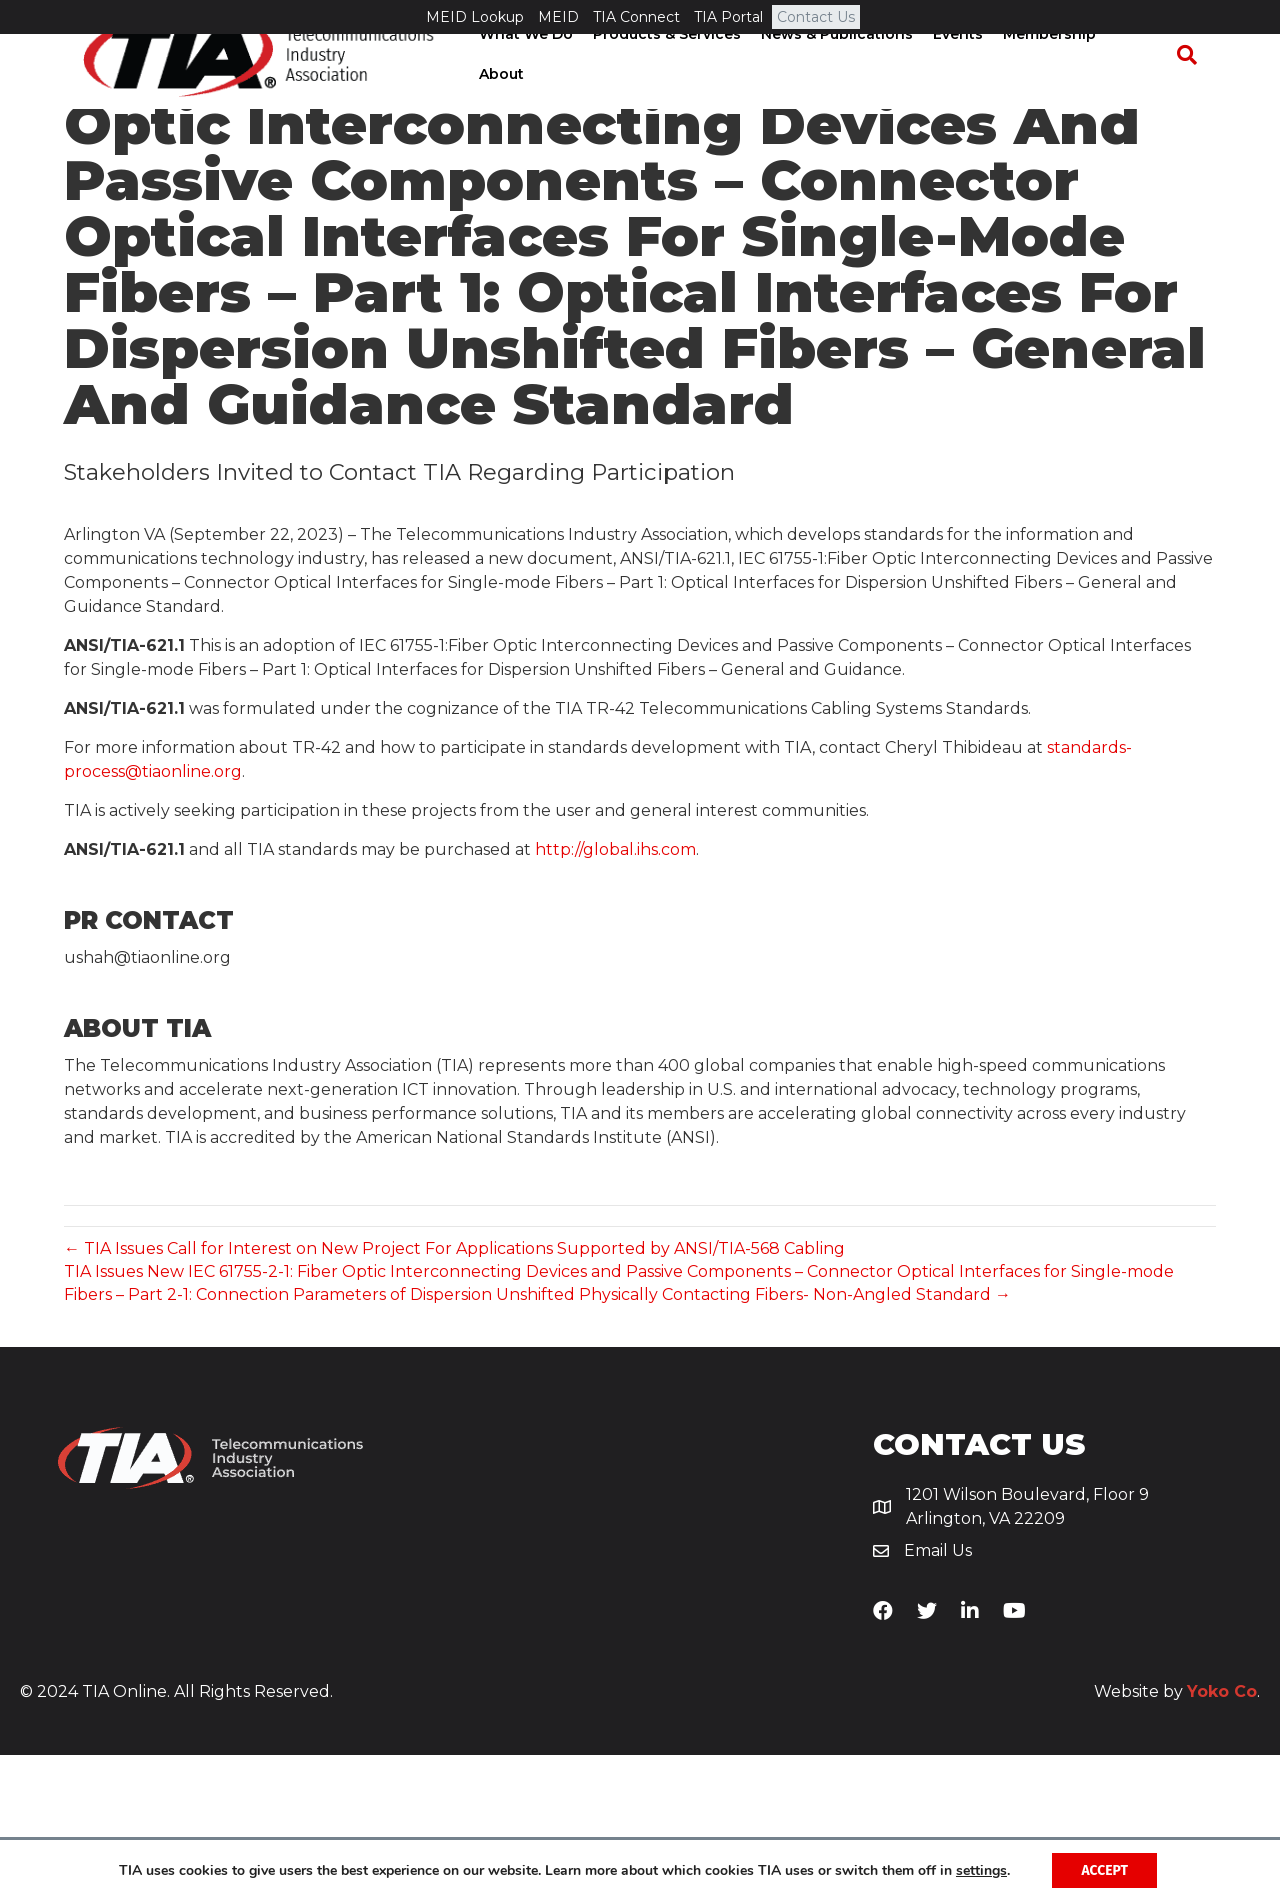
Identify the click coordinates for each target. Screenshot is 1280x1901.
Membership (1054, 89)
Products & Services (672, 89)
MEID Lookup (475, 17)
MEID (558, 17)
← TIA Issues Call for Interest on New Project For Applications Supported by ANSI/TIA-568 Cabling (454, 1394)
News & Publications (842, 89)
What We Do (531, 89)
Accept (1104, 1869)
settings (980, 1870)
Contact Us (816, 17)
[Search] (1196, 90)
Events (963, 89)
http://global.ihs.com (615, 996)
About (1143, 89)
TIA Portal (728, 17)
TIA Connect (636, 17)
